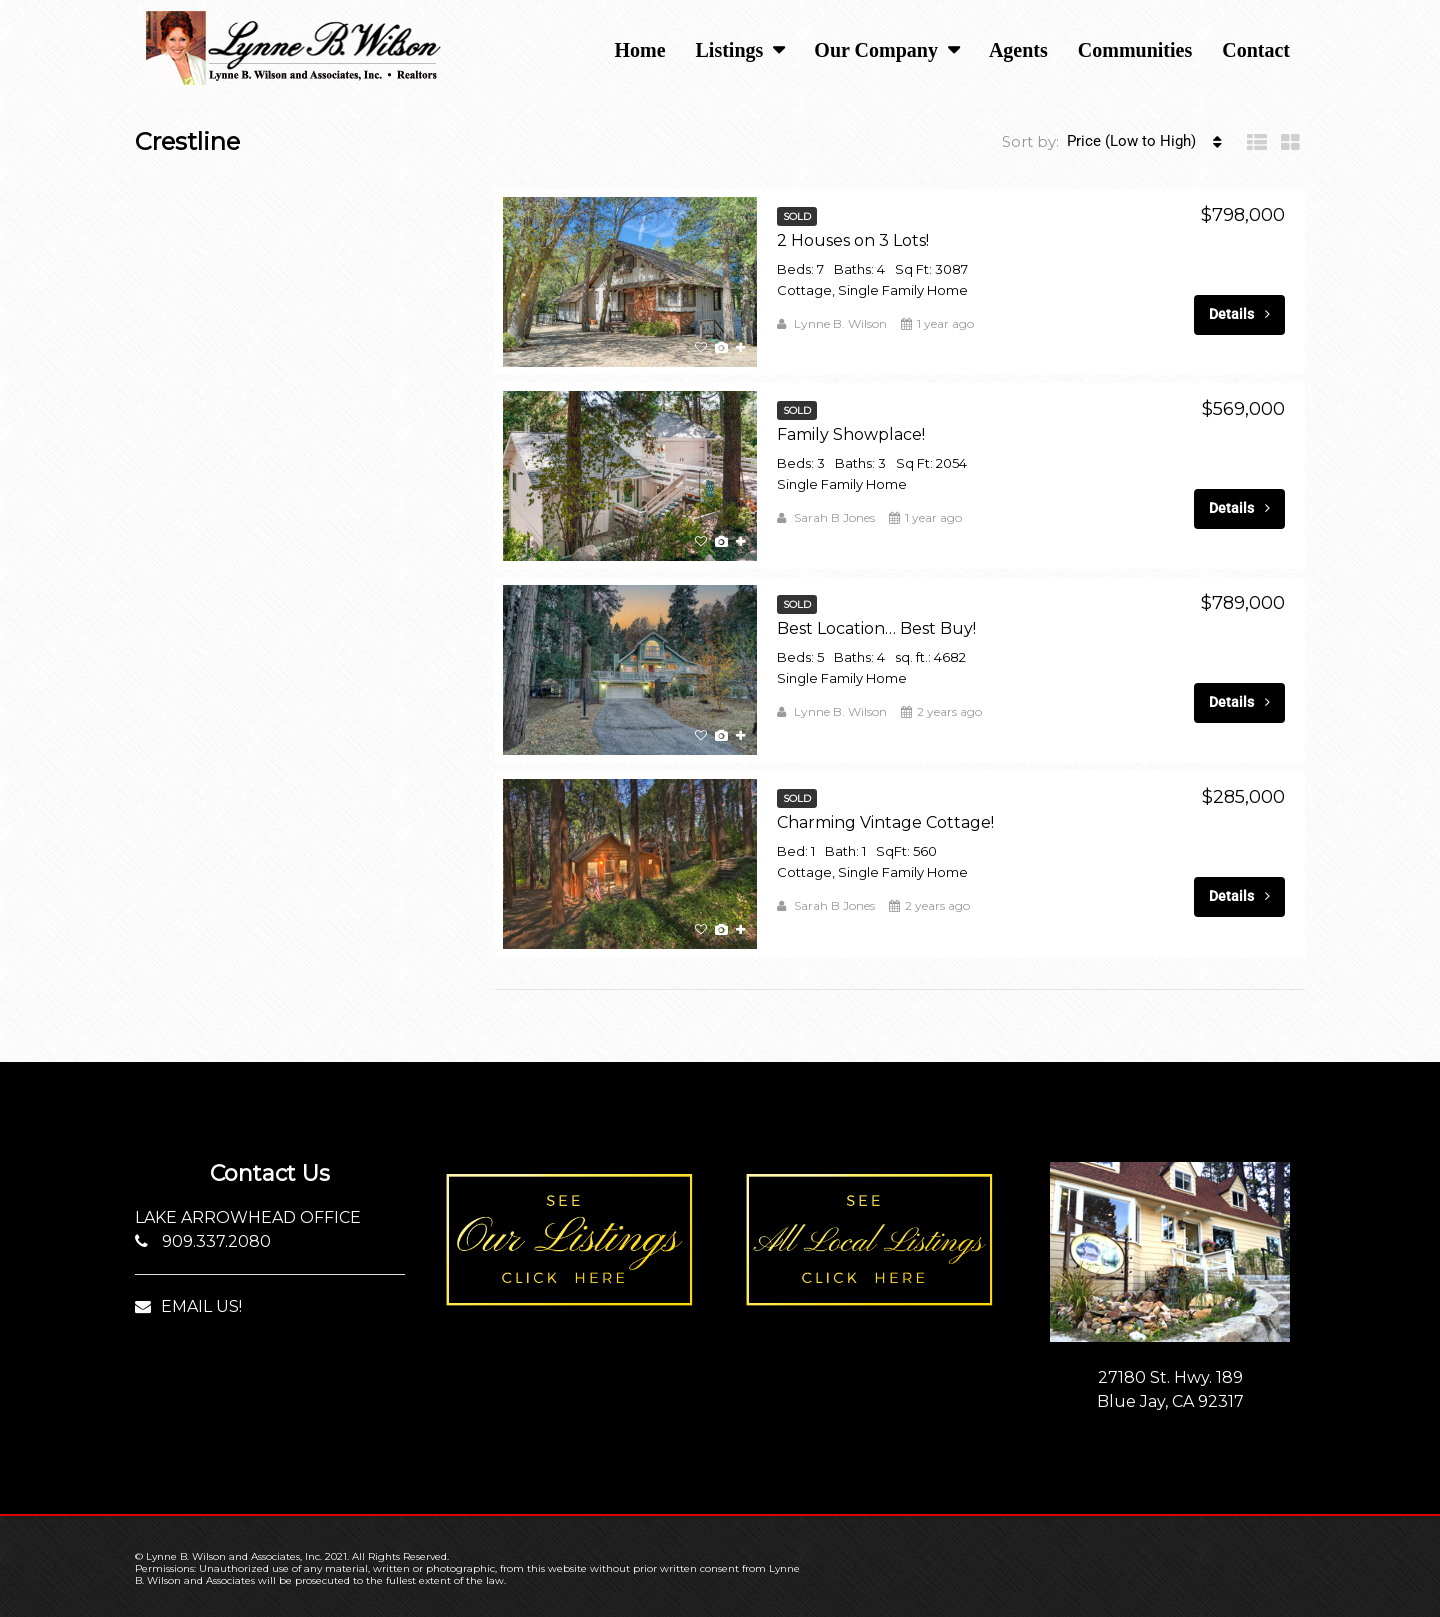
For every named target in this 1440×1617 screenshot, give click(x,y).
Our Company (876, 50)
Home (639, 50)
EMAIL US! (188, 1306)
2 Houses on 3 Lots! (853, 240)
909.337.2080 (203, 1241)
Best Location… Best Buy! (876, 628)
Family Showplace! (851, 434)
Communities (1135, 50)
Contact (1256, 50)
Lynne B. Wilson (840, 323)
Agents (1018, 50)
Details (1239, 314)
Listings (730, 50)
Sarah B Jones (834, 517)
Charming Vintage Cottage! (885, 822)
